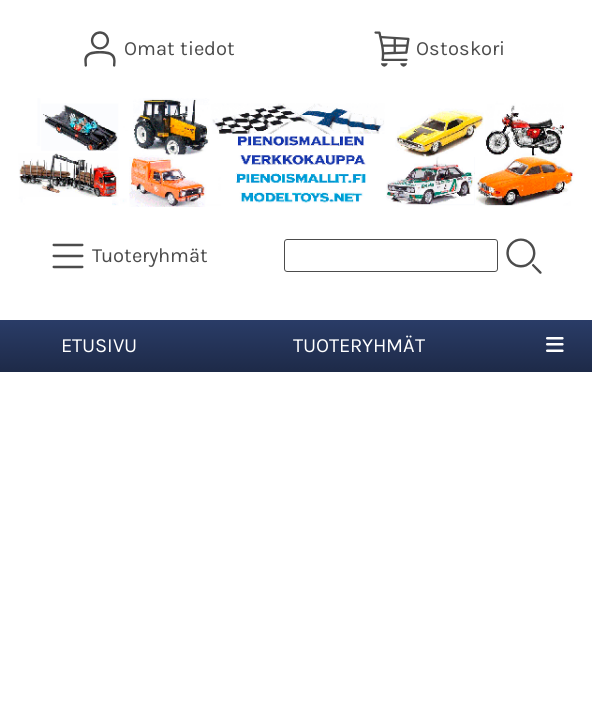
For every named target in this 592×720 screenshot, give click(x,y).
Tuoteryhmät (359, 345)
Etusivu (99, 345)
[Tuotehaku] (391, 255)
